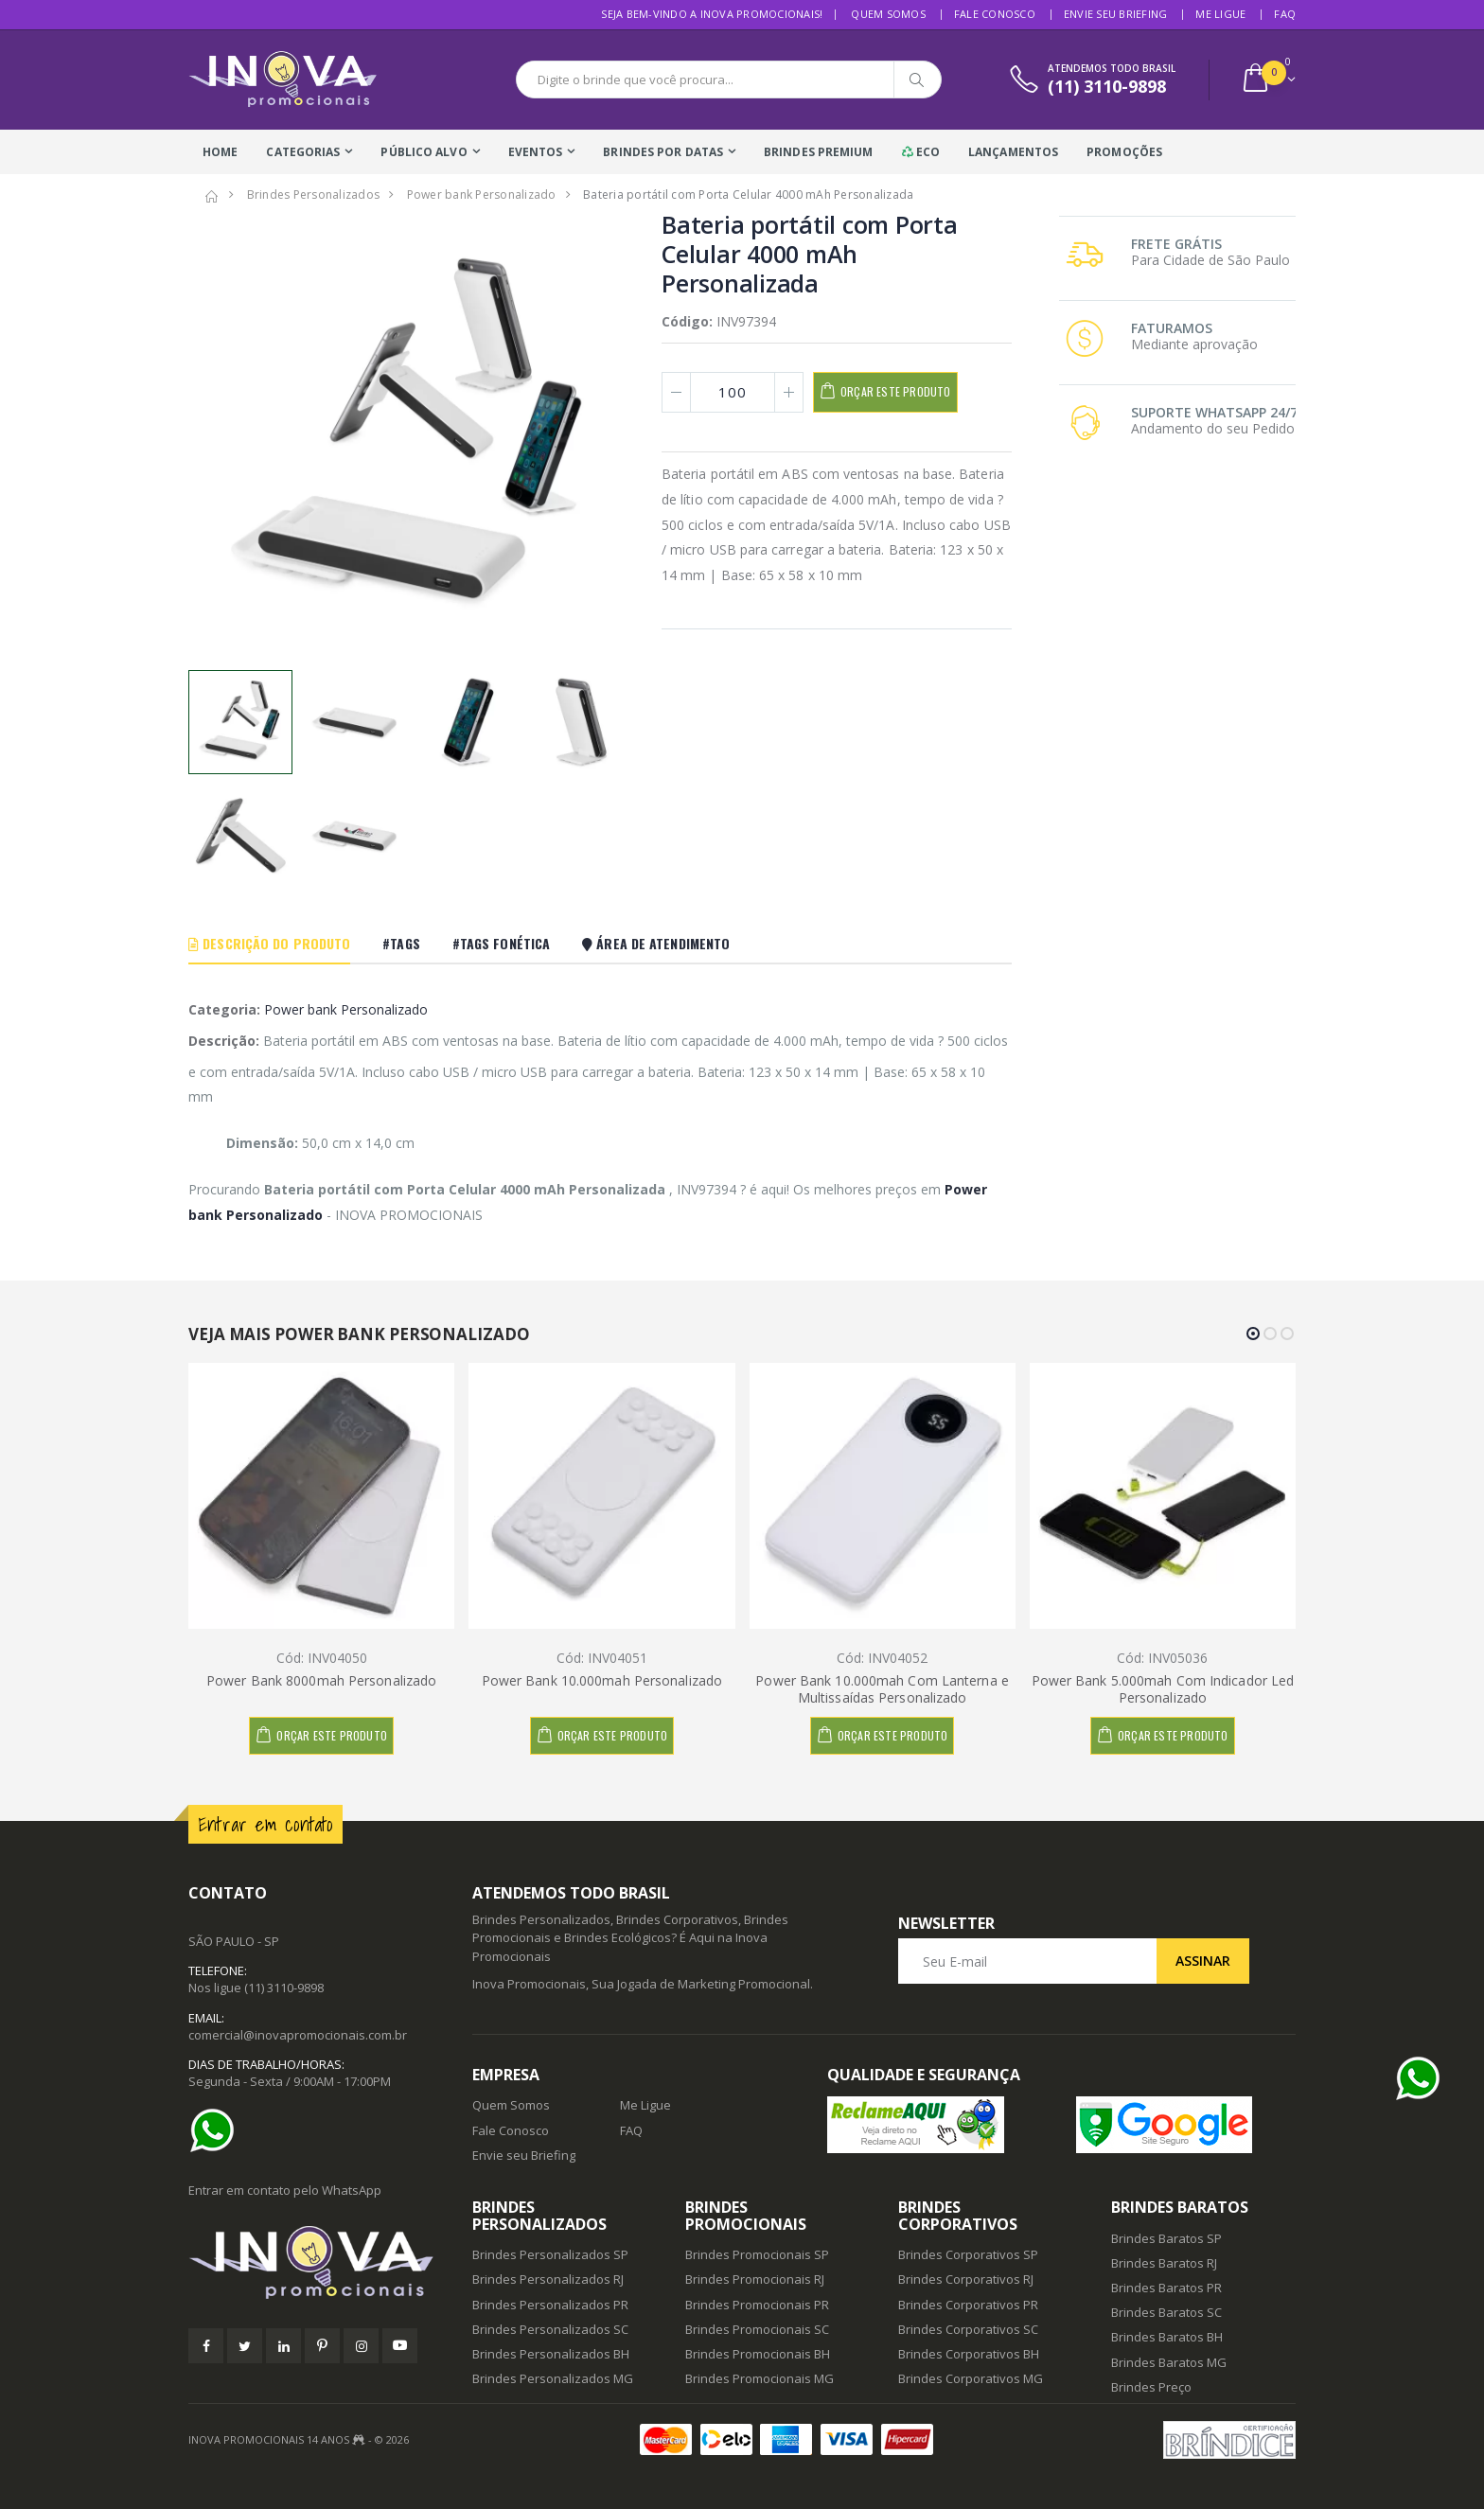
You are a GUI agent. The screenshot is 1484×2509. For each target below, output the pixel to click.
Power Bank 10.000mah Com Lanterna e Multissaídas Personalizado (882, 1688)
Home (220, 152)
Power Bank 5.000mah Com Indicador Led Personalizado (1163, 1688)
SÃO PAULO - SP (233, 1941)
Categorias (303, 152)
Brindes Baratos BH (1167, 2336)
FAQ (1285, 14)
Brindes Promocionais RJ (754, 2279)
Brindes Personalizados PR (550, 2304)
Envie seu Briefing (1116, 14)
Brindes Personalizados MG (552, 2378)
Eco (921, 152)
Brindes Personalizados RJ (548, 2279)
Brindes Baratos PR (1166, 2287)
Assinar (1202, 1961)
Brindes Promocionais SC (757, 2329)
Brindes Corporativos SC (968, 2329)
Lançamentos (1013, 152)
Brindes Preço (1151, 2386)
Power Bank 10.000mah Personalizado (602, 1680)
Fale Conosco (994, 14)
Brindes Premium (819, 152)
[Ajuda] (216, 2130)
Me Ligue (1220, 14)
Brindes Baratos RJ (1164, 2262)
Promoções (1124, 152)
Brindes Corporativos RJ (966, 2279)
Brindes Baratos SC (1166, 2312)
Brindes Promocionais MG (759, 2378)
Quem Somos (888, 14)
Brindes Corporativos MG (970, 2378)
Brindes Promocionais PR (757, 2304)
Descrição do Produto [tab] (269, 943)
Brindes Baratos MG (1169, 2362)
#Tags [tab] (401, 943)
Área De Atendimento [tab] (656, 943)
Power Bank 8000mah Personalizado (321, 1680)
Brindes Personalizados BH (550, 2353)
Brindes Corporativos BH (968, 2353)
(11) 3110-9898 (284, 1987)
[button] (1268, 79)
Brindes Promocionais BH (757, 2353)
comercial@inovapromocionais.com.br (297, 2034)
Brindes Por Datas (663, 152)
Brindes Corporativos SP (968, 2254)
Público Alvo (423, 152)
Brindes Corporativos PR (968, 2304)
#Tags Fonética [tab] (501, 943)
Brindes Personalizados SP (550, 2254)
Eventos (535, 152)
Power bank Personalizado (346, 1009)
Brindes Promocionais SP (757, 2254)
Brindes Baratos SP (1166, 2238)
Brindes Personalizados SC (550, 2329)
